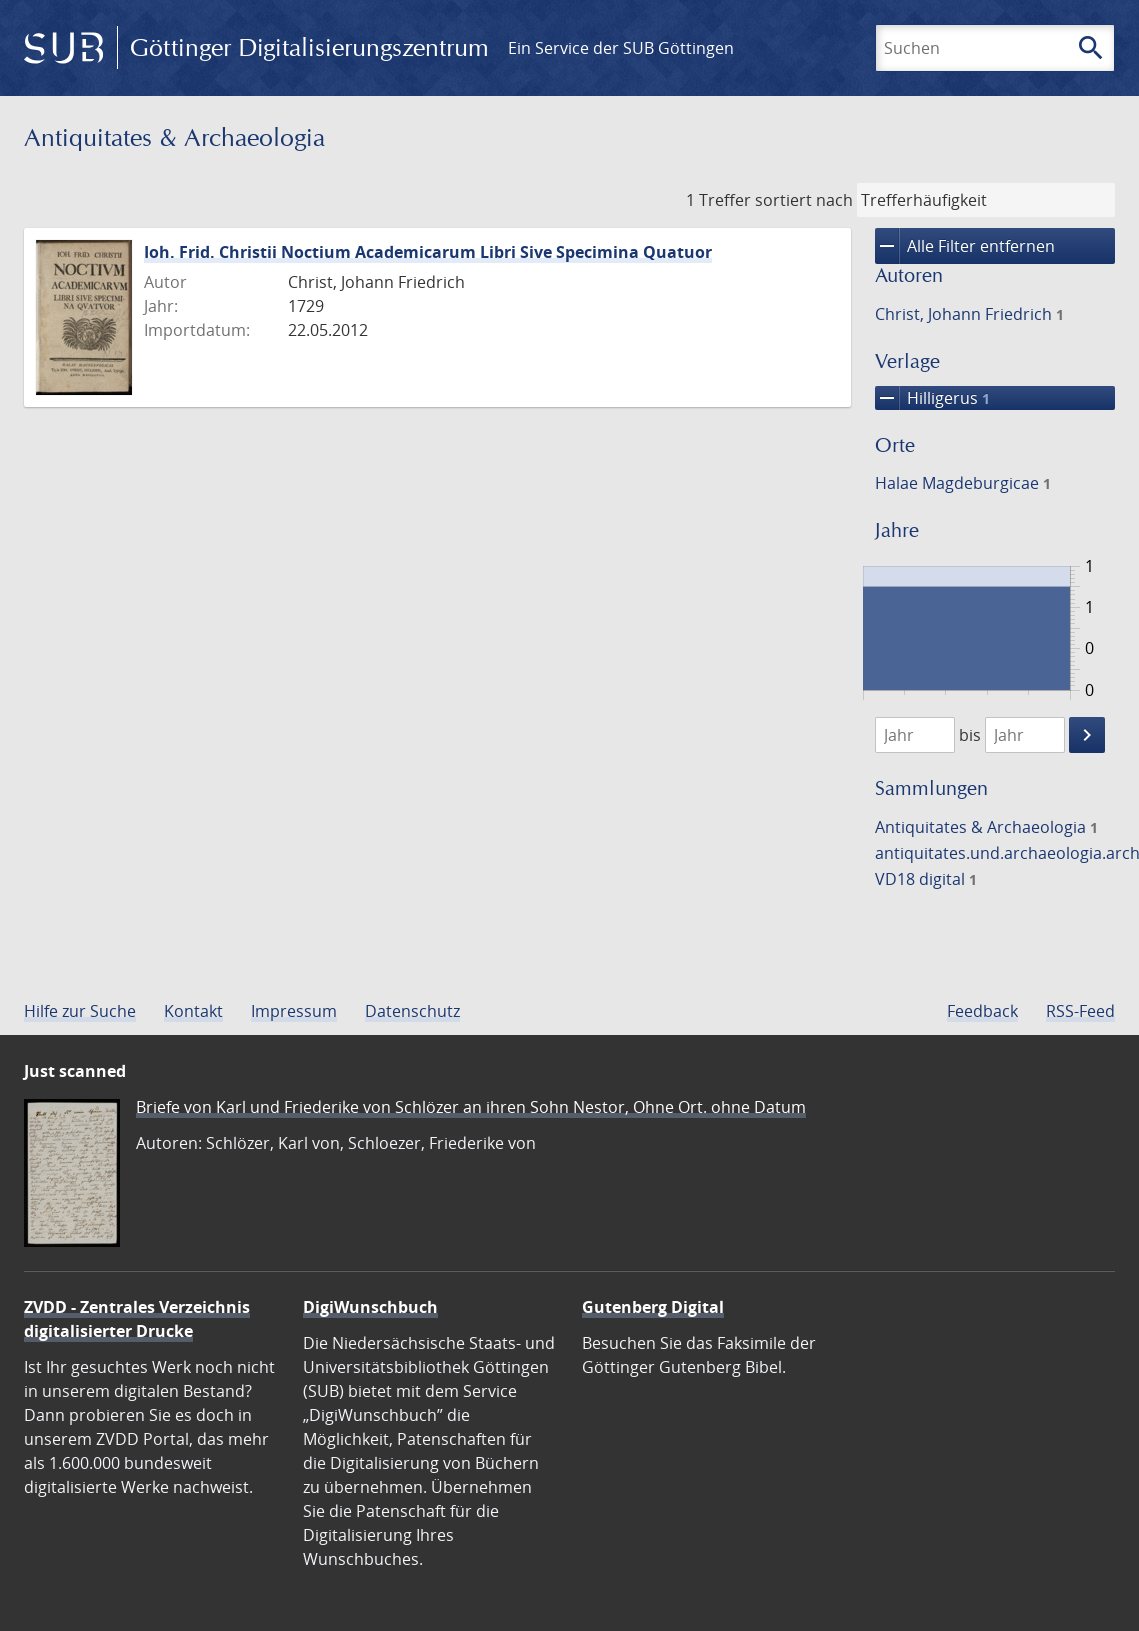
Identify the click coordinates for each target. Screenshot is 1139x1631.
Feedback (982, 1011)
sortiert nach (804, 200)
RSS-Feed (1080, 1011)
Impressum (294, 1011)
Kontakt (193, 1011)
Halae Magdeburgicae (963, 483)
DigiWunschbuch (370, 1307)
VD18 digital (926, 879)
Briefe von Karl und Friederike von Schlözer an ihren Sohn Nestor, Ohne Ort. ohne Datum (471, 1107)
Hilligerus (932, 398)
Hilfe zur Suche (80, 1011)
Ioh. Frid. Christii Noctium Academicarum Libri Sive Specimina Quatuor (428, 252)
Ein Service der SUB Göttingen (621, 48)
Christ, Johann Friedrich (969, 314)
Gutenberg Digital (653, 1307)
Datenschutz (412, 1011)
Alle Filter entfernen (965, 246)
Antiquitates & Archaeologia (986, 827)
